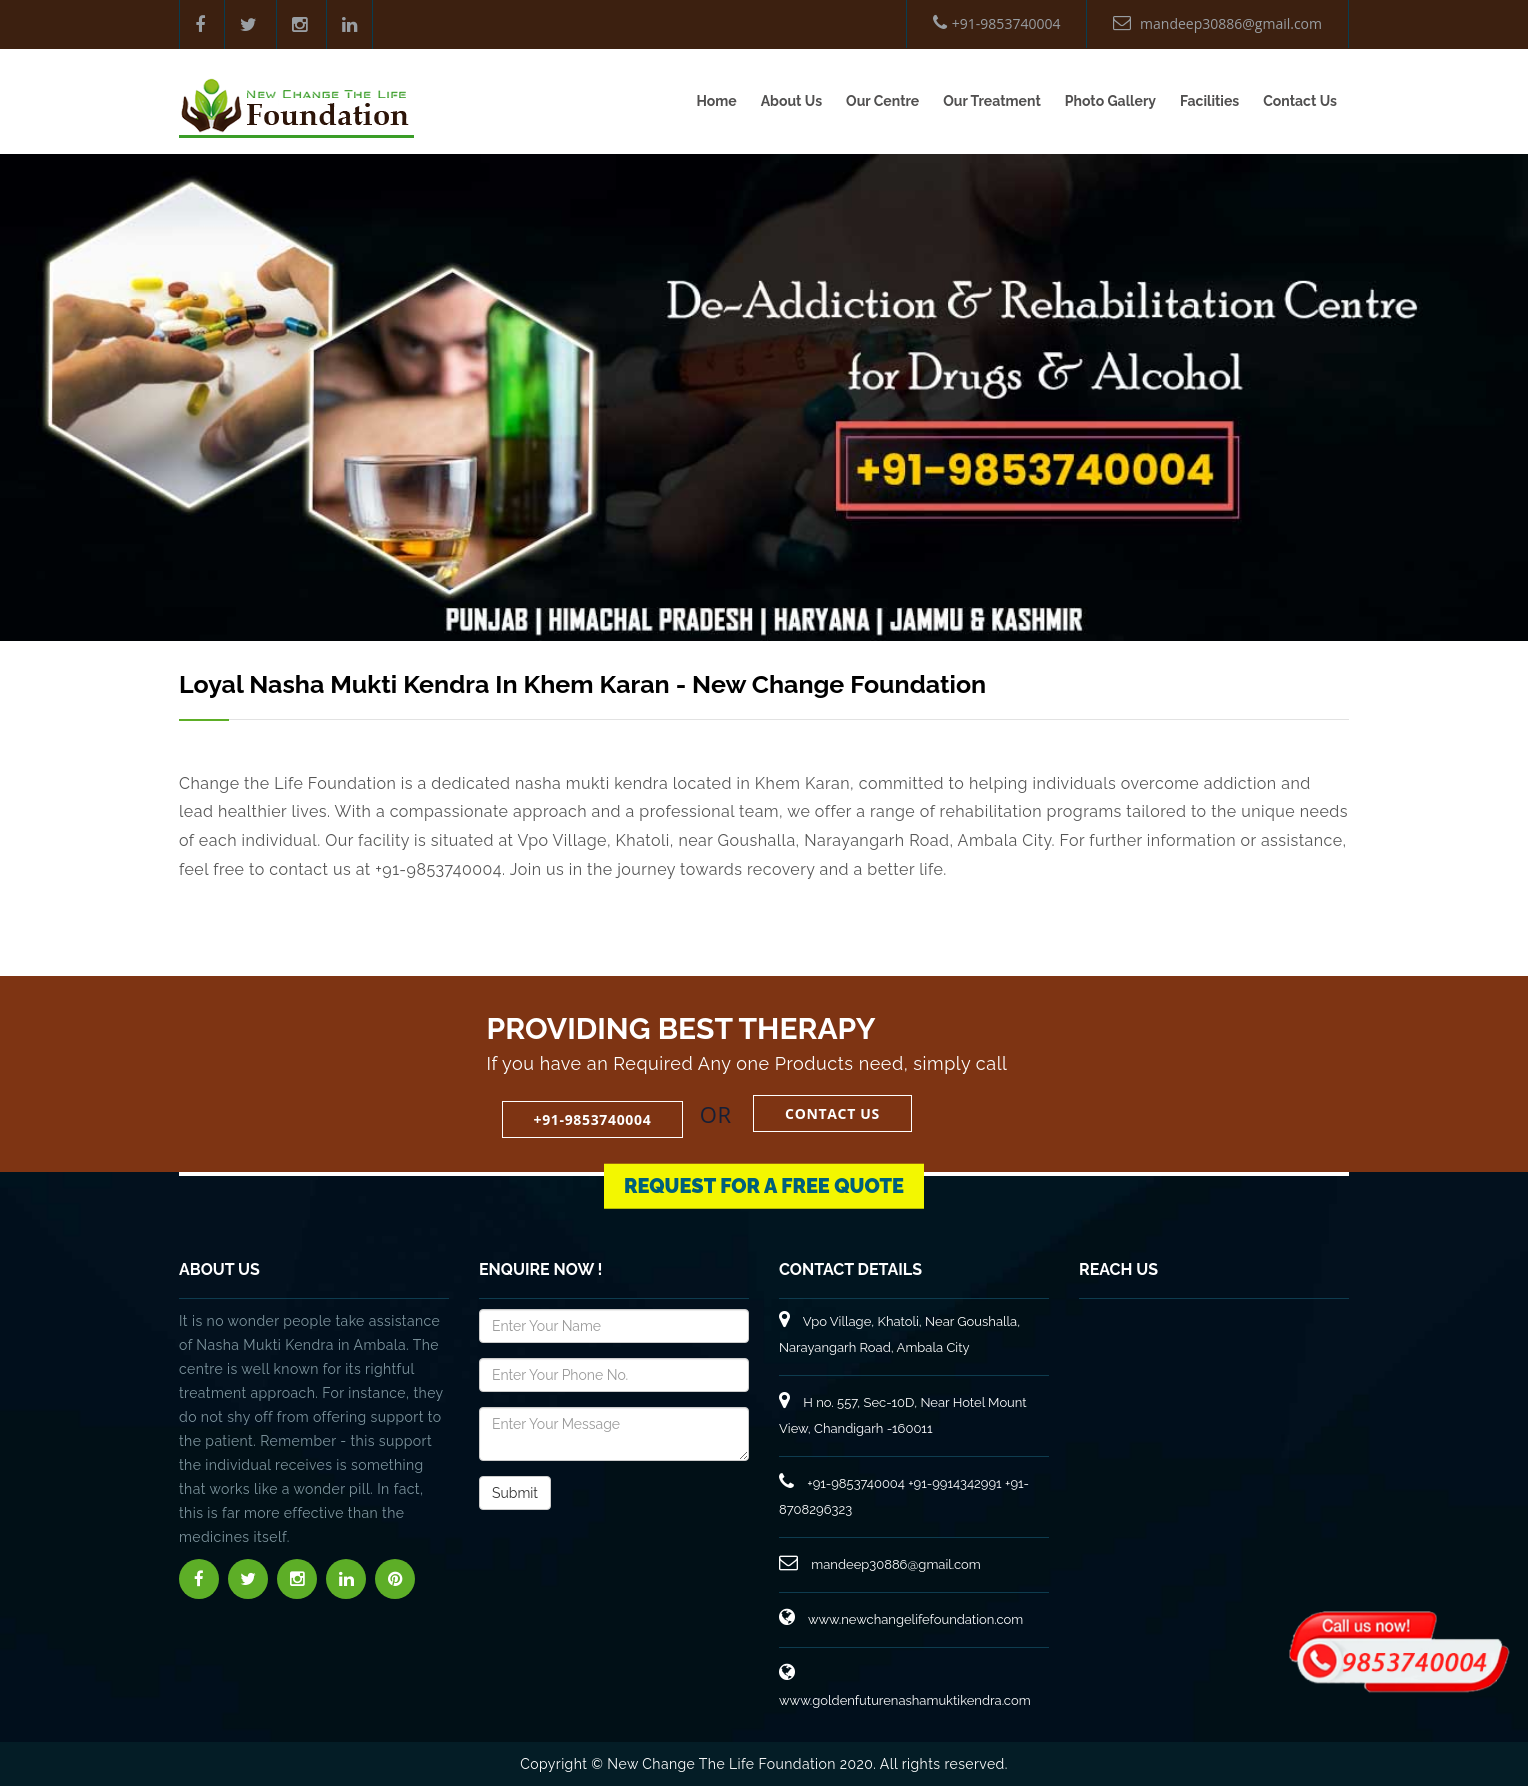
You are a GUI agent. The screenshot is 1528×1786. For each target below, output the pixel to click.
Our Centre (882, 101)
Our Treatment (992, 101)
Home (716, 101)
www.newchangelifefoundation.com (901, 1619)
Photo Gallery (1110, 101)
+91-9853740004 (997, 23)
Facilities (1209, 101)
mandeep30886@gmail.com (1217, 23)
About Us (791, 101)
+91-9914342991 (954, 1483)
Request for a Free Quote (764, 1164)
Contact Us (1300, 101)
